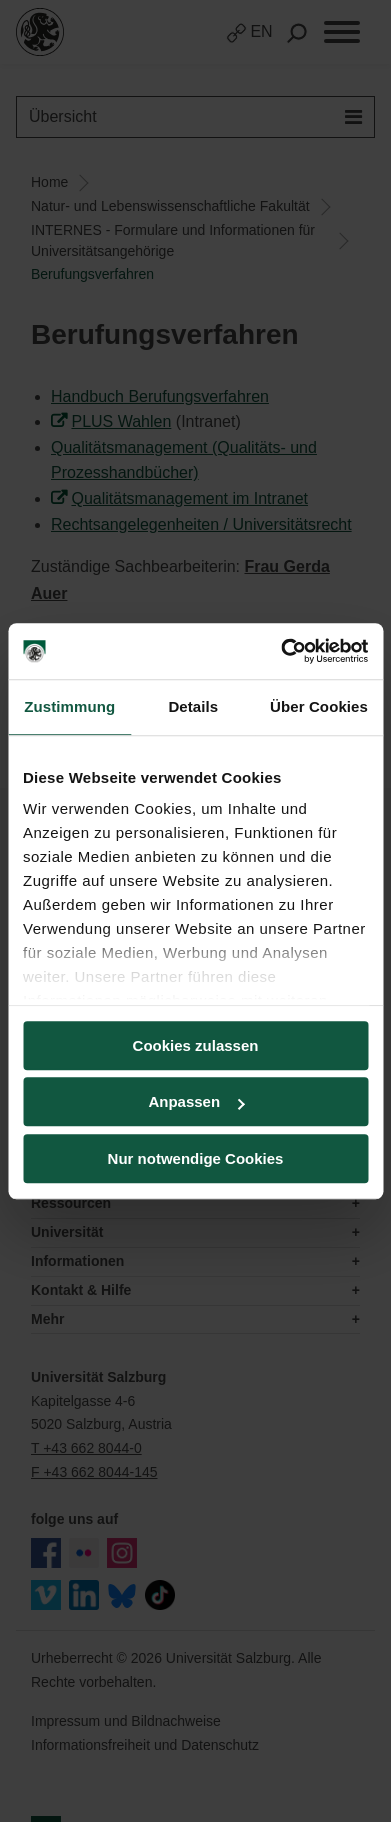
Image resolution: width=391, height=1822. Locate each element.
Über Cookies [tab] (319, 706)
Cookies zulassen (196, 1045)
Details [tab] (193, 706)
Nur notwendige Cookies (196, 1158)
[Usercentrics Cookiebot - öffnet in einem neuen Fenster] (281, 651)
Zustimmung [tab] (69, 706)
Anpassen (196, 1101)
